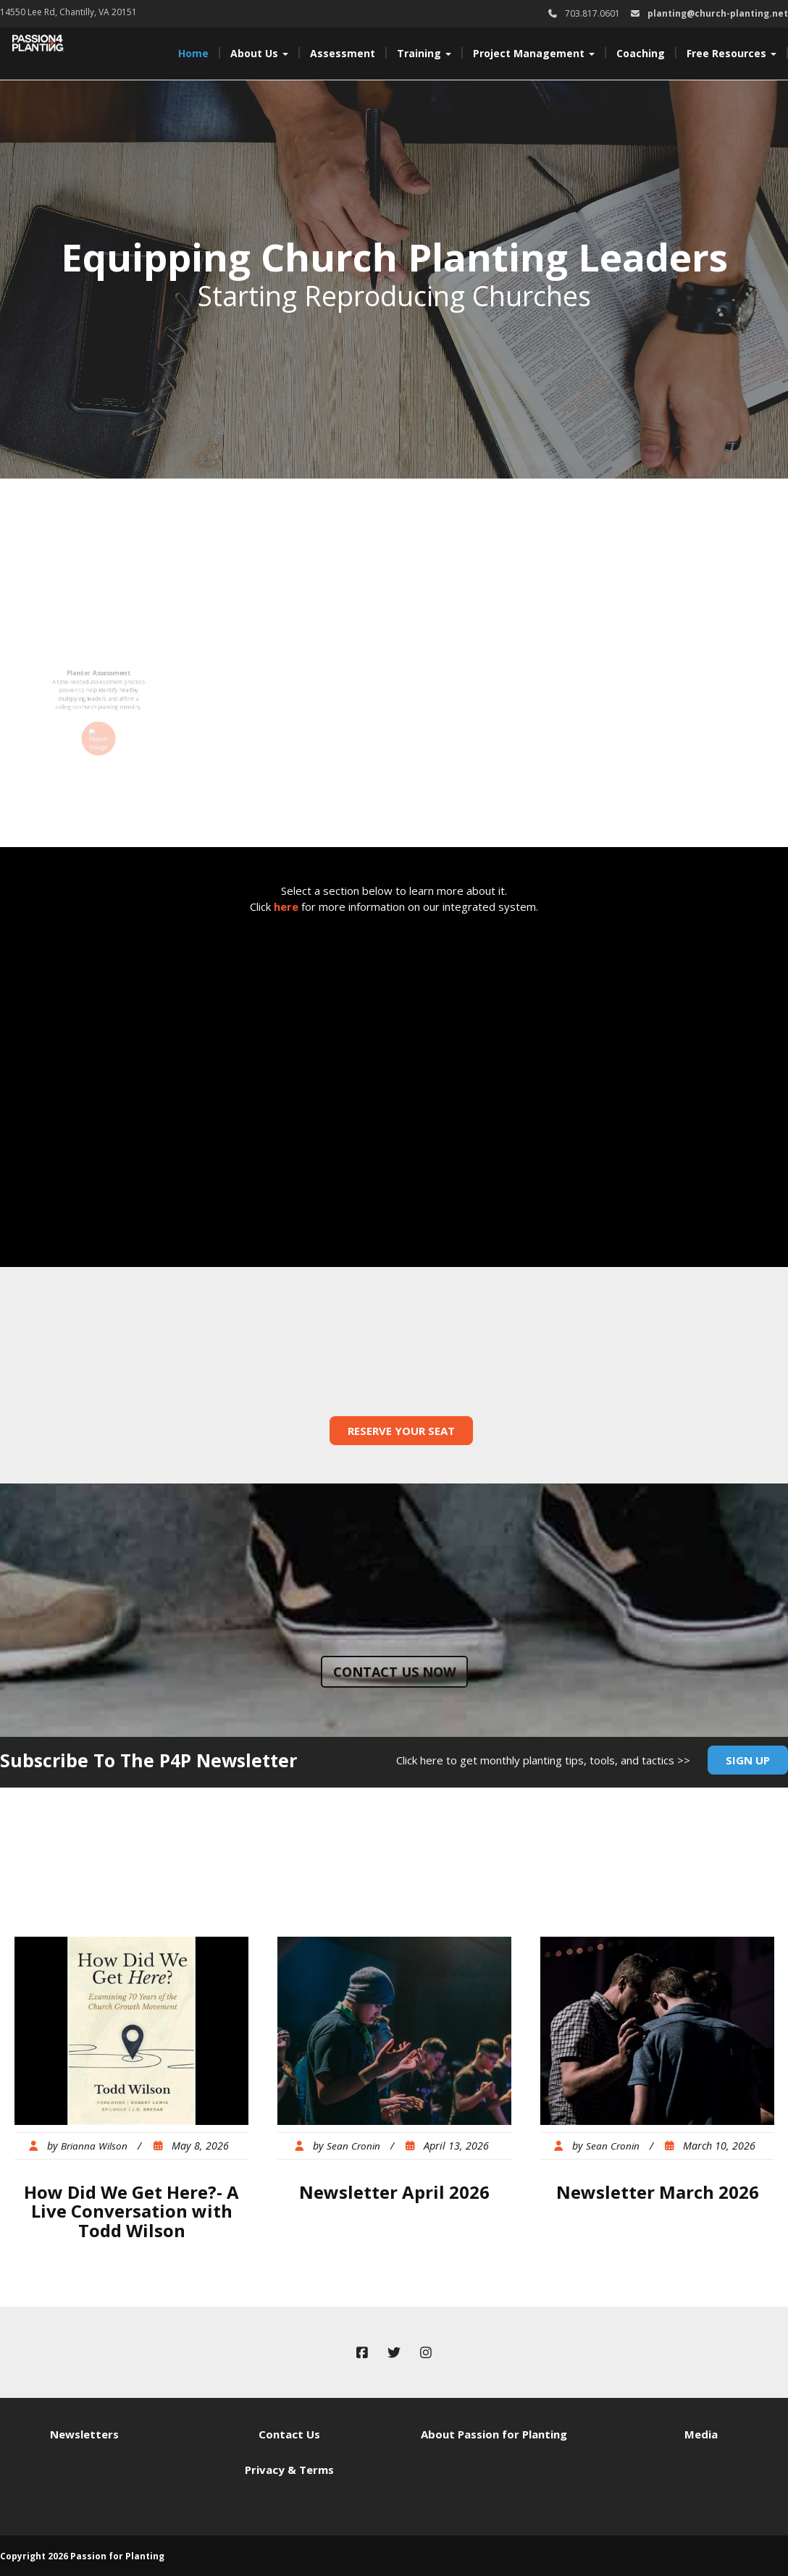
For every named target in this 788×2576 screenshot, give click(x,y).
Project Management (534, 53)
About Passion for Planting (494, 2434)
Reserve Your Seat (401, 1430)
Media (701, 2434)
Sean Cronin (353, 2145)
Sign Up (748, 1760)
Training (424, 53)
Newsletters (84, 2434)
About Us (259, 53)
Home (193, 53)
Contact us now (394, 1671)
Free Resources (731, 53)
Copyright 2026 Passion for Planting (82, 2556)
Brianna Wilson (94, 2145)
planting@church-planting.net (717, 13)
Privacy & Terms (289, 2469)
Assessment (342, 53)
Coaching (640, 53)
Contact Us (289, 2434)
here (286, 906)
